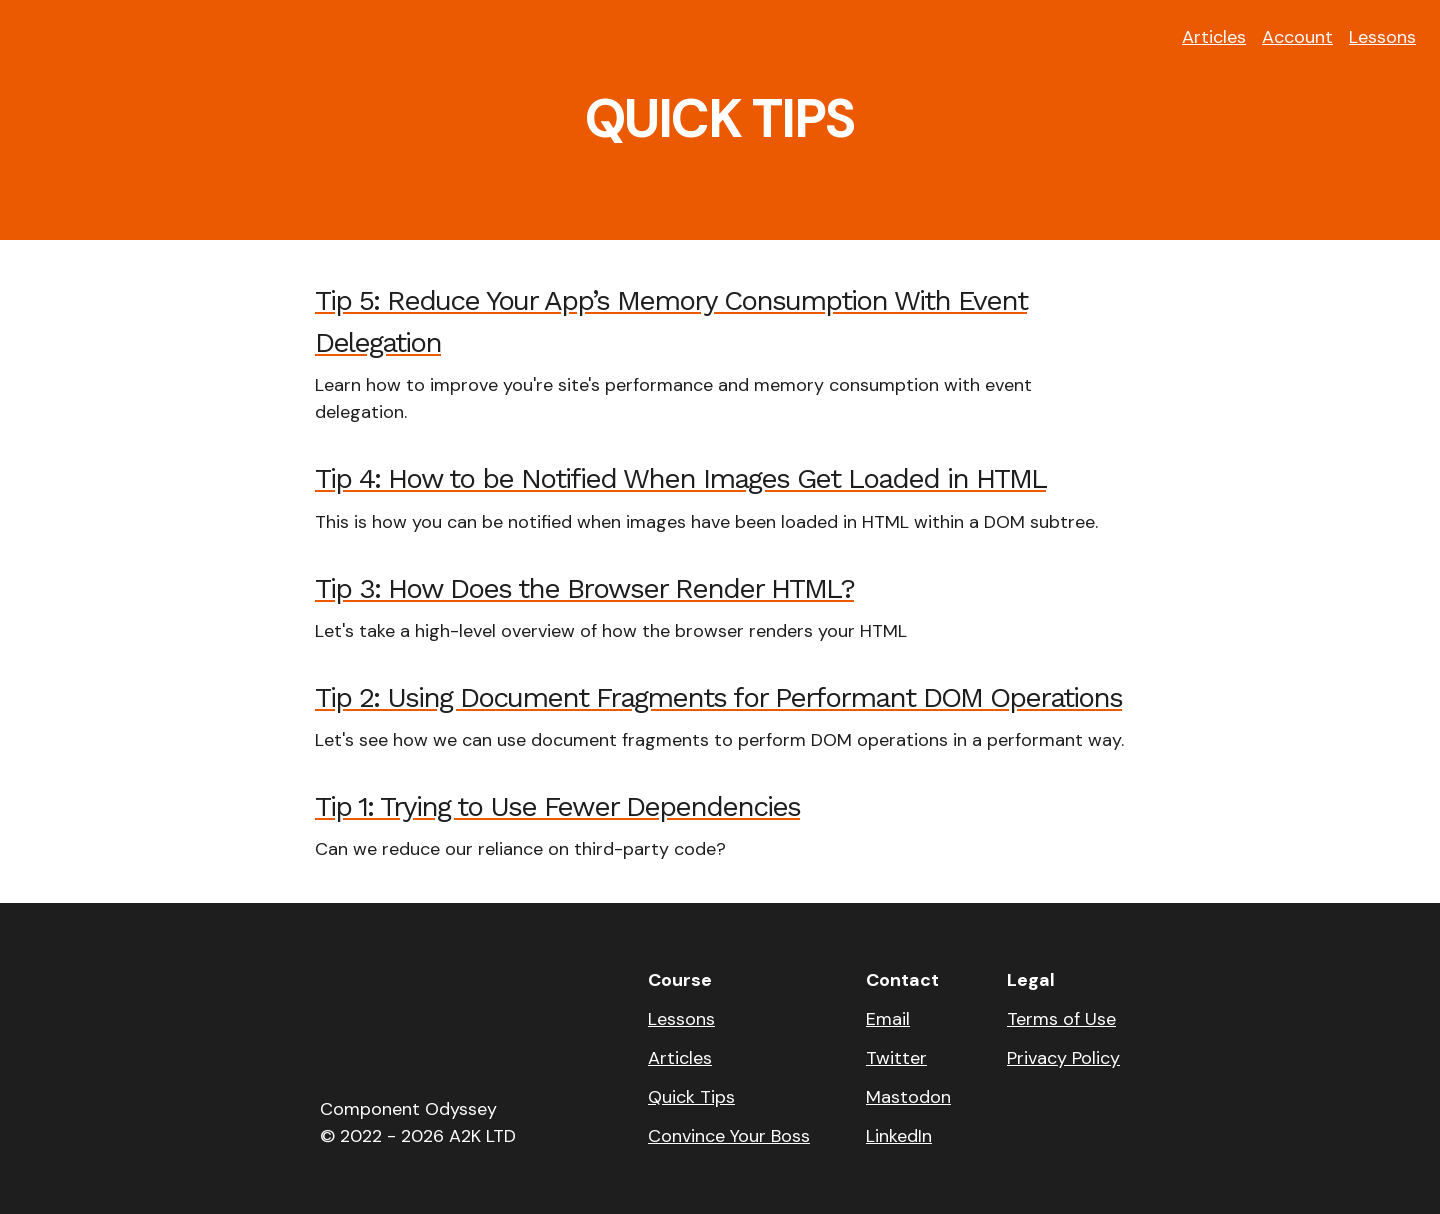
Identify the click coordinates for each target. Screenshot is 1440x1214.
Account (1297, 37)
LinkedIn (899, 1136)
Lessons (1382, 37)
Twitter (896, 1058)
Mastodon (908, 1097)
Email (888, 1019)
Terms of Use (1061, 1019)
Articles (1214, 37)
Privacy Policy (1063, 1058)
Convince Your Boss (729, 1136)
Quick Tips (691, 1097)
